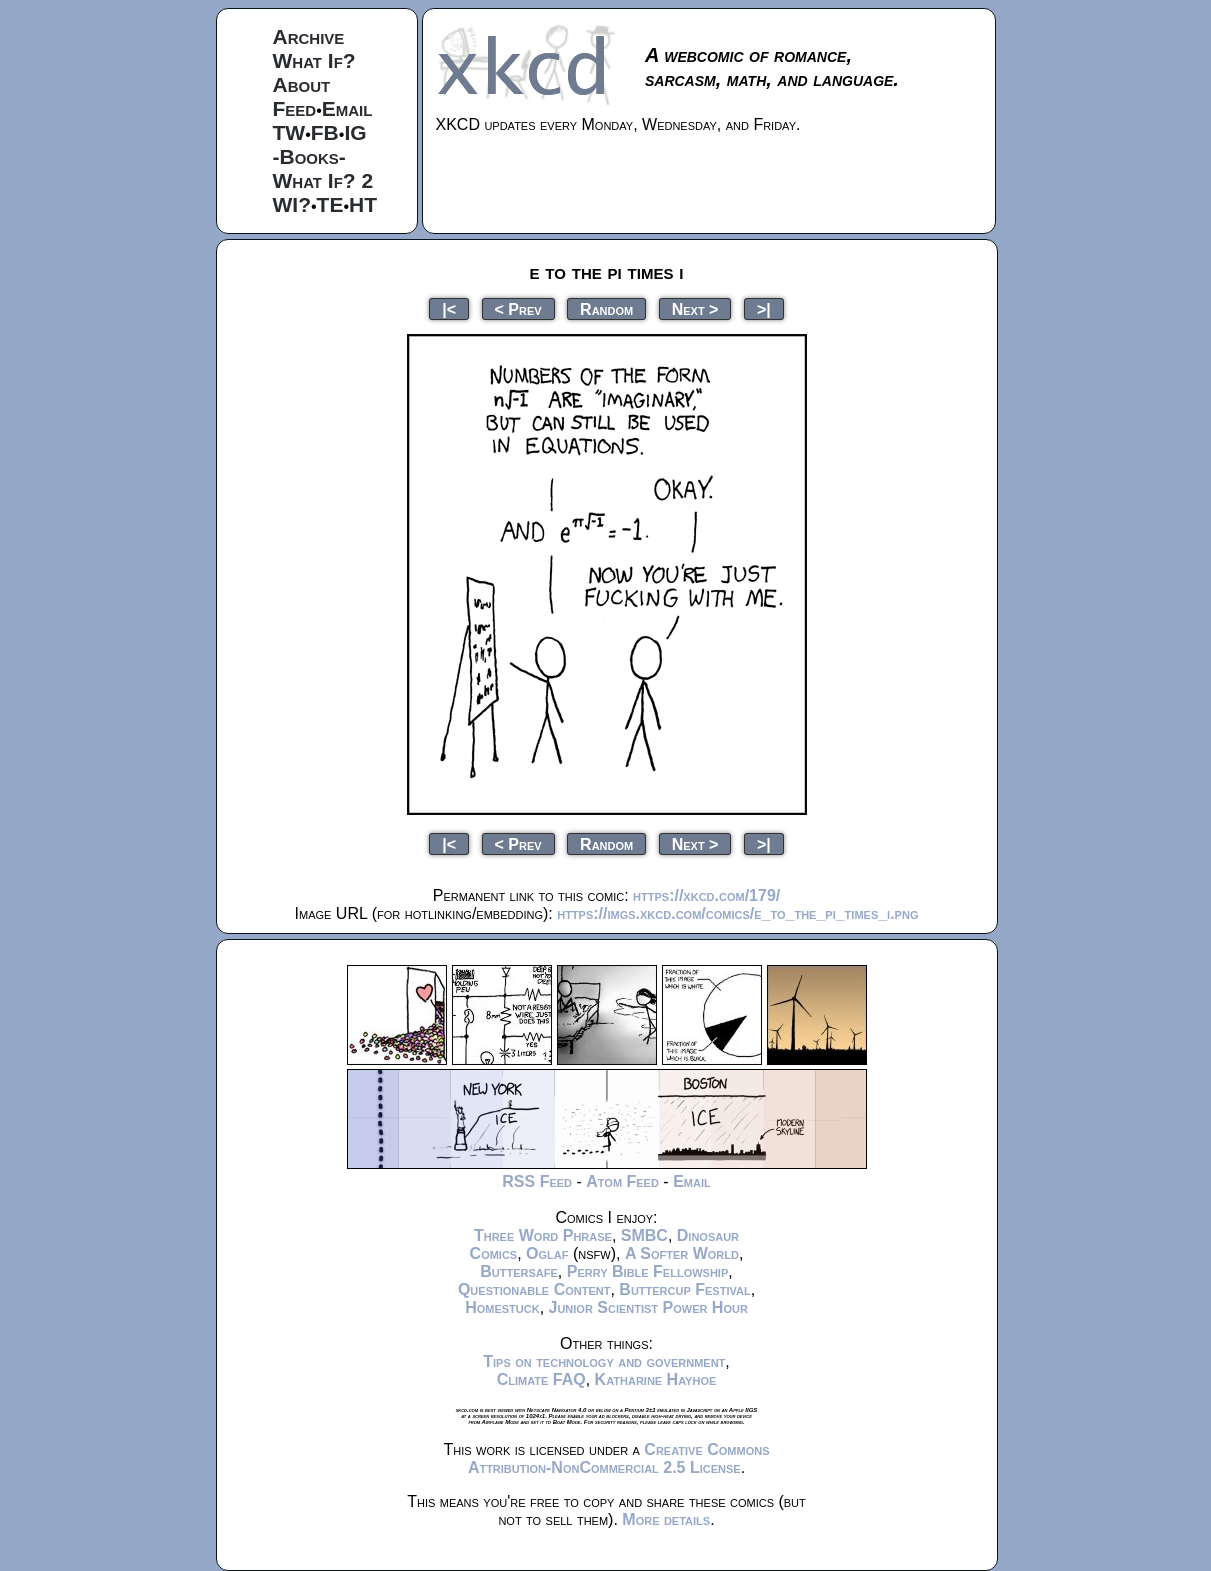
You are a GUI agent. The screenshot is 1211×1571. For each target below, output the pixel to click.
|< (449, 308)
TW (289, 132)
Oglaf (547, 1253)
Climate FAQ (541, 1379)
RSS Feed (537, 1181)
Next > (695, 308)
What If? (314, 60)
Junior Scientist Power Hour (648, 1307)
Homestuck (502, 1307)
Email (347, 108)
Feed (295, 108)
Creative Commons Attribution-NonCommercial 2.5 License (619, 1458)
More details (666, 1519)
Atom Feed (622, 1181)
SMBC (644, 1235)
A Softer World (682, 1253)
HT (363, 204)
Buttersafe (519, 1271)
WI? (292, 204)
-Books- (309, 156)
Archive (309, 36)
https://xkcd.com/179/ (706, 895)
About (302, 84)
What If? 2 (323, 180)
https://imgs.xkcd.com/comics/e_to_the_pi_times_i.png (737, 913)
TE (330, 204)
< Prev (518, 308)
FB (325, 132)
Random (606, 308)
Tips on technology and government (604, 1361)
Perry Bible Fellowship (648, 1271)
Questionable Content (534, 1289)
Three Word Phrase (543, 1235)
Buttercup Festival (684, 1289)
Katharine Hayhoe (656, 1379)
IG (355, 132)
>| (764, 308)
